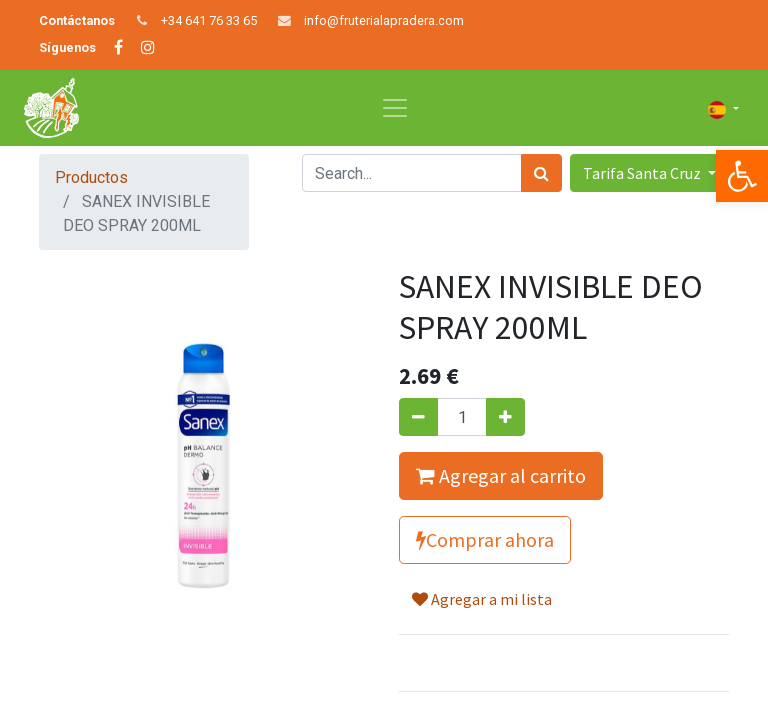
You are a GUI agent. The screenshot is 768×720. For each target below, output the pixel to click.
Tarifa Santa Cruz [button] (643, 173)
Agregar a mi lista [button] (482, 599)
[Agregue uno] (505, 417)
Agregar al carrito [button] (501, 475)
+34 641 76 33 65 (209, 20)
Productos (91, 177)
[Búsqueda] (541, 173)
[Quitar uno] (418, 417)
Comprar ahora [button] (485, 539)
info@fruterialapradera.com (384, 20)
